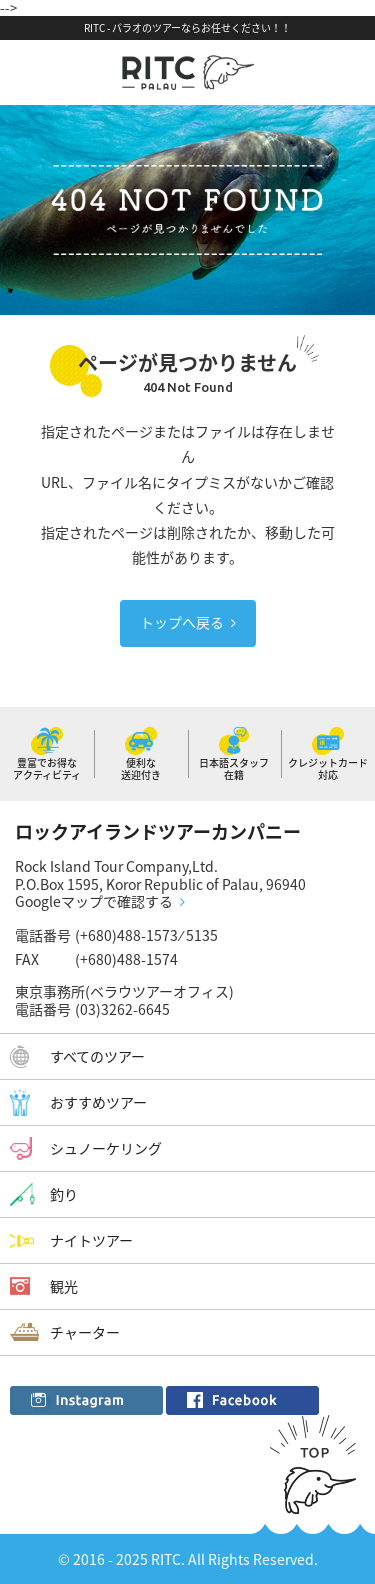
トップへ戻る (182, 622)
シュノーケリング (106, 1148)
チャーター (85, 1332)
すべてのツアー (97, 1056)
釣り (64, 1194)
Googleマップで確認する (94, 902)
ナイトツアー (91, 1240)
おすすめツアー (98, 1102)
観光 (64, 1286)
